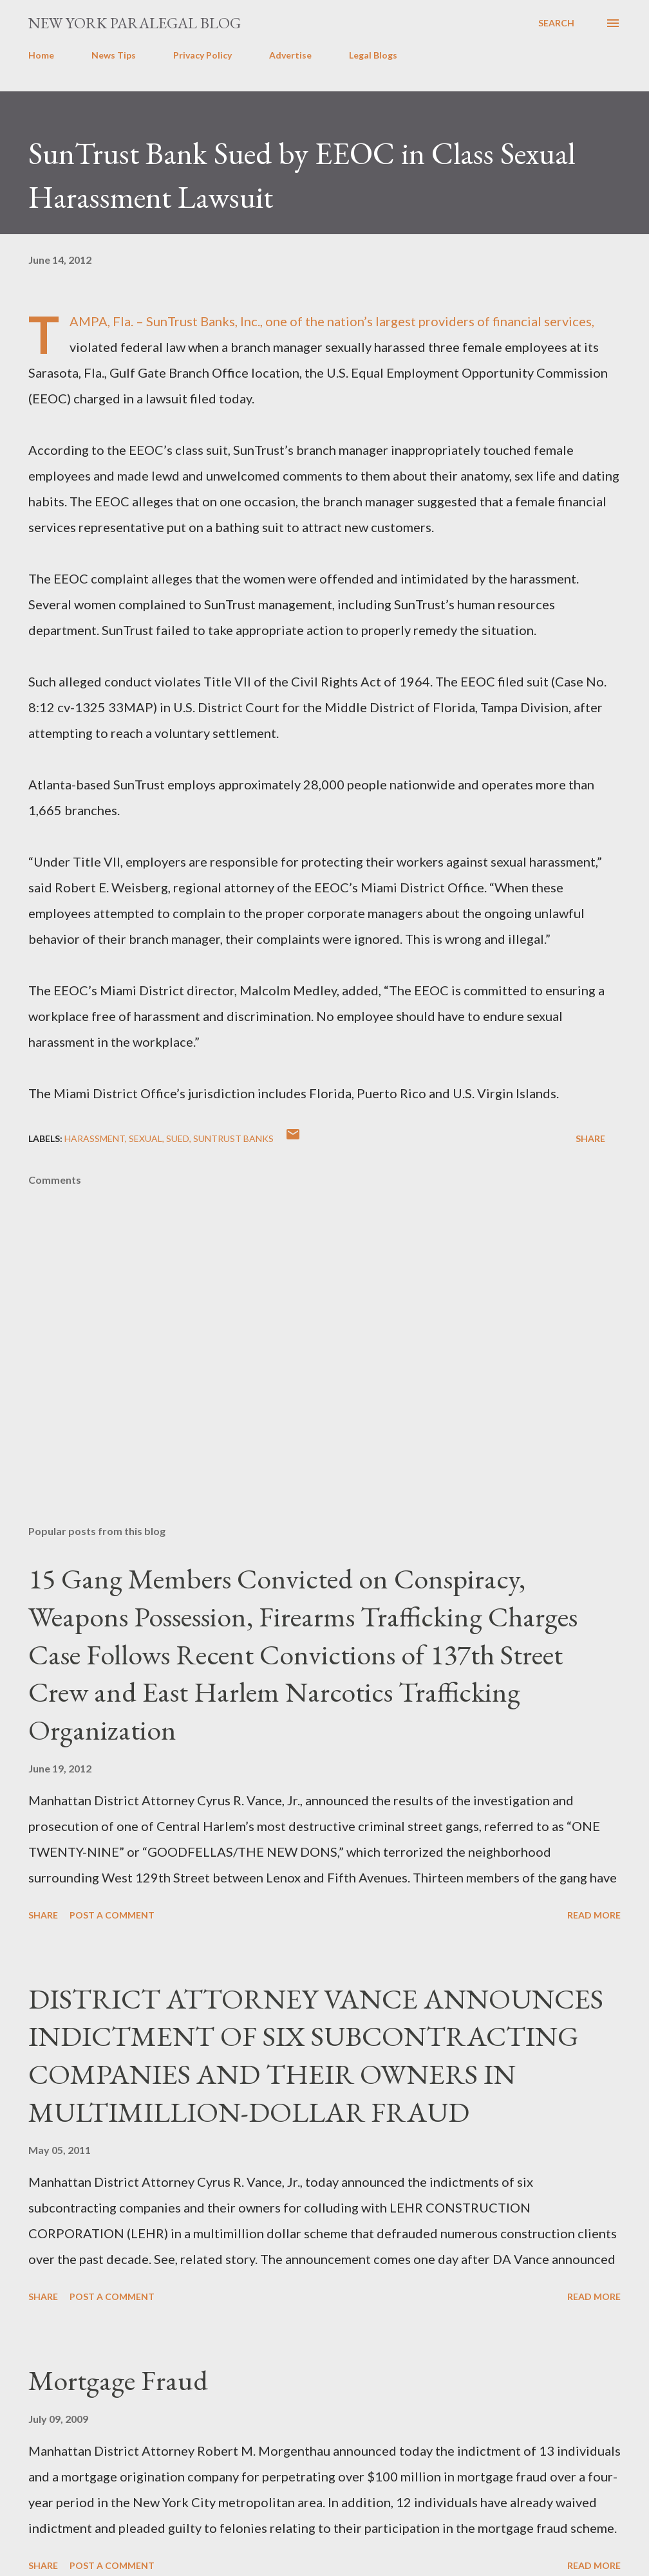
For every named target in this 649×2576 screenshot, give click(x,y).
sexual (145, 1138)
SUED (177, 1138)
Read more (594, 1914)
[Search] (556, 23)
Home (41, 55)
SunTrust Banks (233, 1138)
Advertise (290, 55)
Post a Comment (112, 1914)
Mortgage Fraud (118, 2380)
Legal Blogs (373, 55)
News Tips (113, 55)
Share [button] (590, 1138)
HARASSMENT (94, 1138)
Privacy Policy (202, 55)
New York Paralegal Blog (134, 23)
